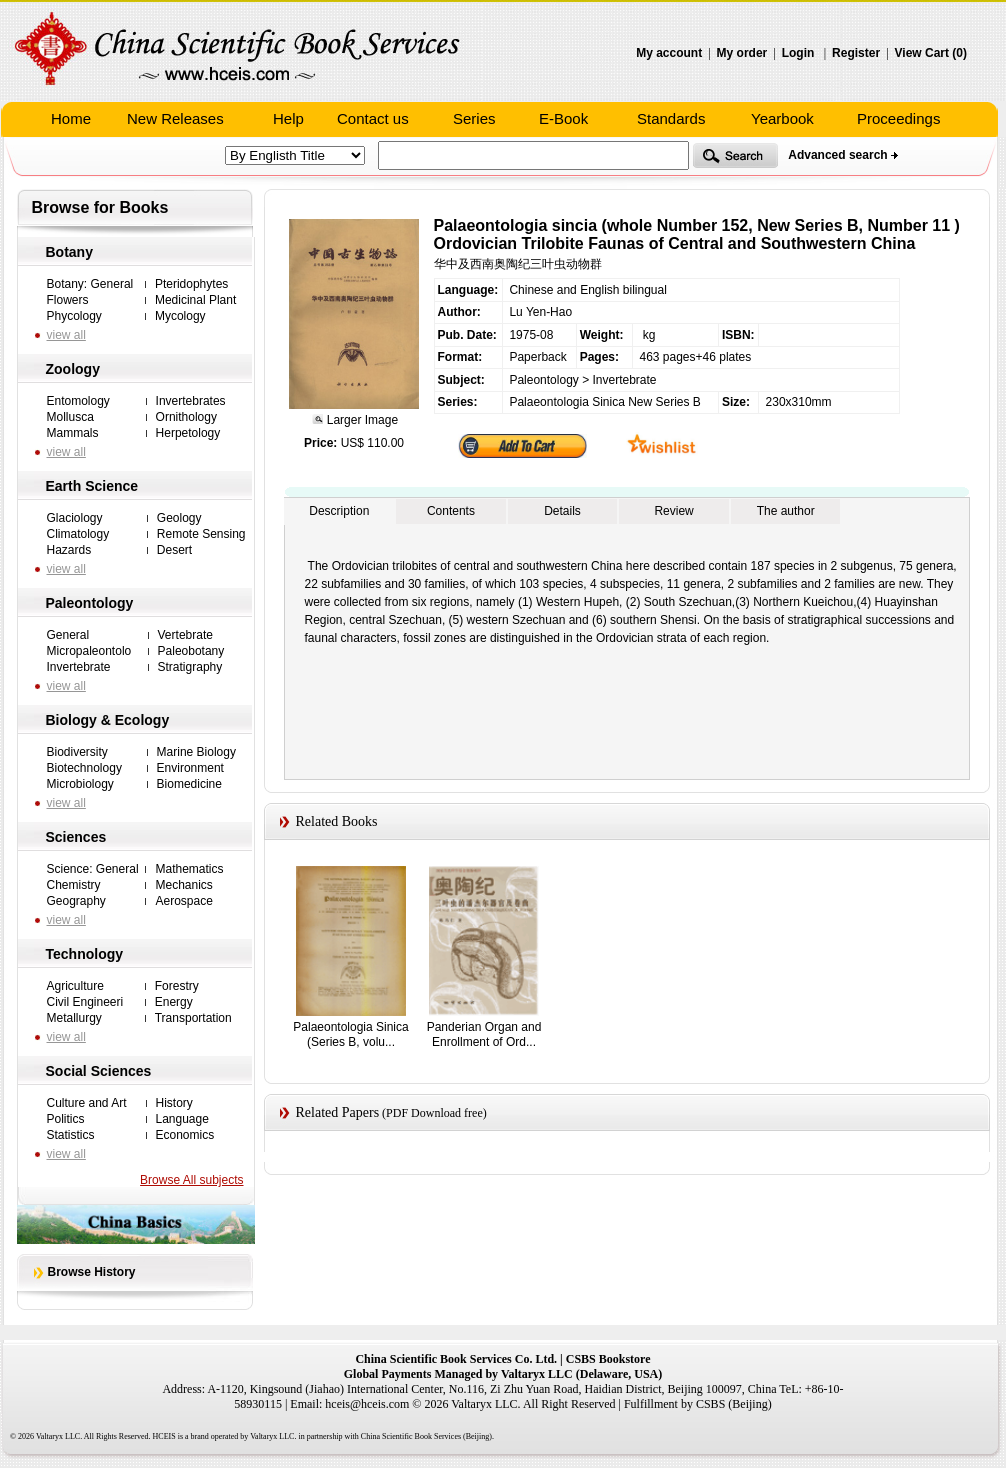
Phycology (74, 316)
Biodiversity (77, 752)
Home (71, 118)
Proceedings (898, 118)
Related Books (337, 821)
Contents (451, 511)
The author (786, 511)
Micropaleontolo (89, 651)
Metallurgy (74, 1018)
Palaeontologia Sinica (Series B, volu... (350, 1034)
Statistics (71, 1135)
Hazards (69, 550)
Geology (179, 518)
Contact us (373, 118)
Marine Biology (196, 752)
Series (474, 118)
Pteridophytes (191, 284)
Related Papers (338, 1112)
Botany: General (90, 284)
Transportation (193, 1018)
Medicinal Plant (195, 300)
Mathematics (189, 869)
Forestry (177, 986)
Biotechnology (84, 768)
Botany (69, 252)
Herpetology (188, 433)
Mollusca (70, 417)
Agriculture (75, 986)
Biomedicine (189, 784)
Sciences (76, 837)
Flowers (68, 300)
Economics (185, 1135)
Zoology (73, 369)
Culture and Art (87, 1103)
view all (66, 335)
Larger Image (360, 420)
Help (288, 118)
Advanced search (837, 155)
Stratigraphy (190, 667)
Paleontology (90, 603)
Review (673, 511)
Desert (174, 550)
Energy (174, 1002)
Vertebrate (185, 635)
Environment (190, 768)
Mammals (73, 433)
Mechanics (183, 885)
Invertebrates (191, 401)
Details (562, 511)
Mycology (180, 316)
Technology (85, 954)
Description (339, 511)
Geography (76, 901)
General (68, 635)
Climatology (78, 534)
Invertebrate (79, 667)
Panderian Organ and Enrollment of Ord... (484, 1034)
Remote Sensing (201, 534)
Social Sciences (99, 1071)
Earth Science (92, 486)
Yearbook (782, 118)
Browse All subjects (191, 1180)
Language (182, 1119)
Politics (66, 1119)
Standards (671, 118)
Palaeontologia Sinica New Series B (604, 402)
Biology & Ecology (108, 720)
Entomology (78, 401)
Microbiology (80, 784)
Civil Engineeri (85, 1002)
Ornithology (186, 417)
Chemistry (74, 885)
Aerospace (183, 901)
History (174, 1103)
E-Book (563, 118)
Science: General (93, 869)
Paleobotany (191, 651)
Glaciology (75, 518)
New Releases (175, 118)
